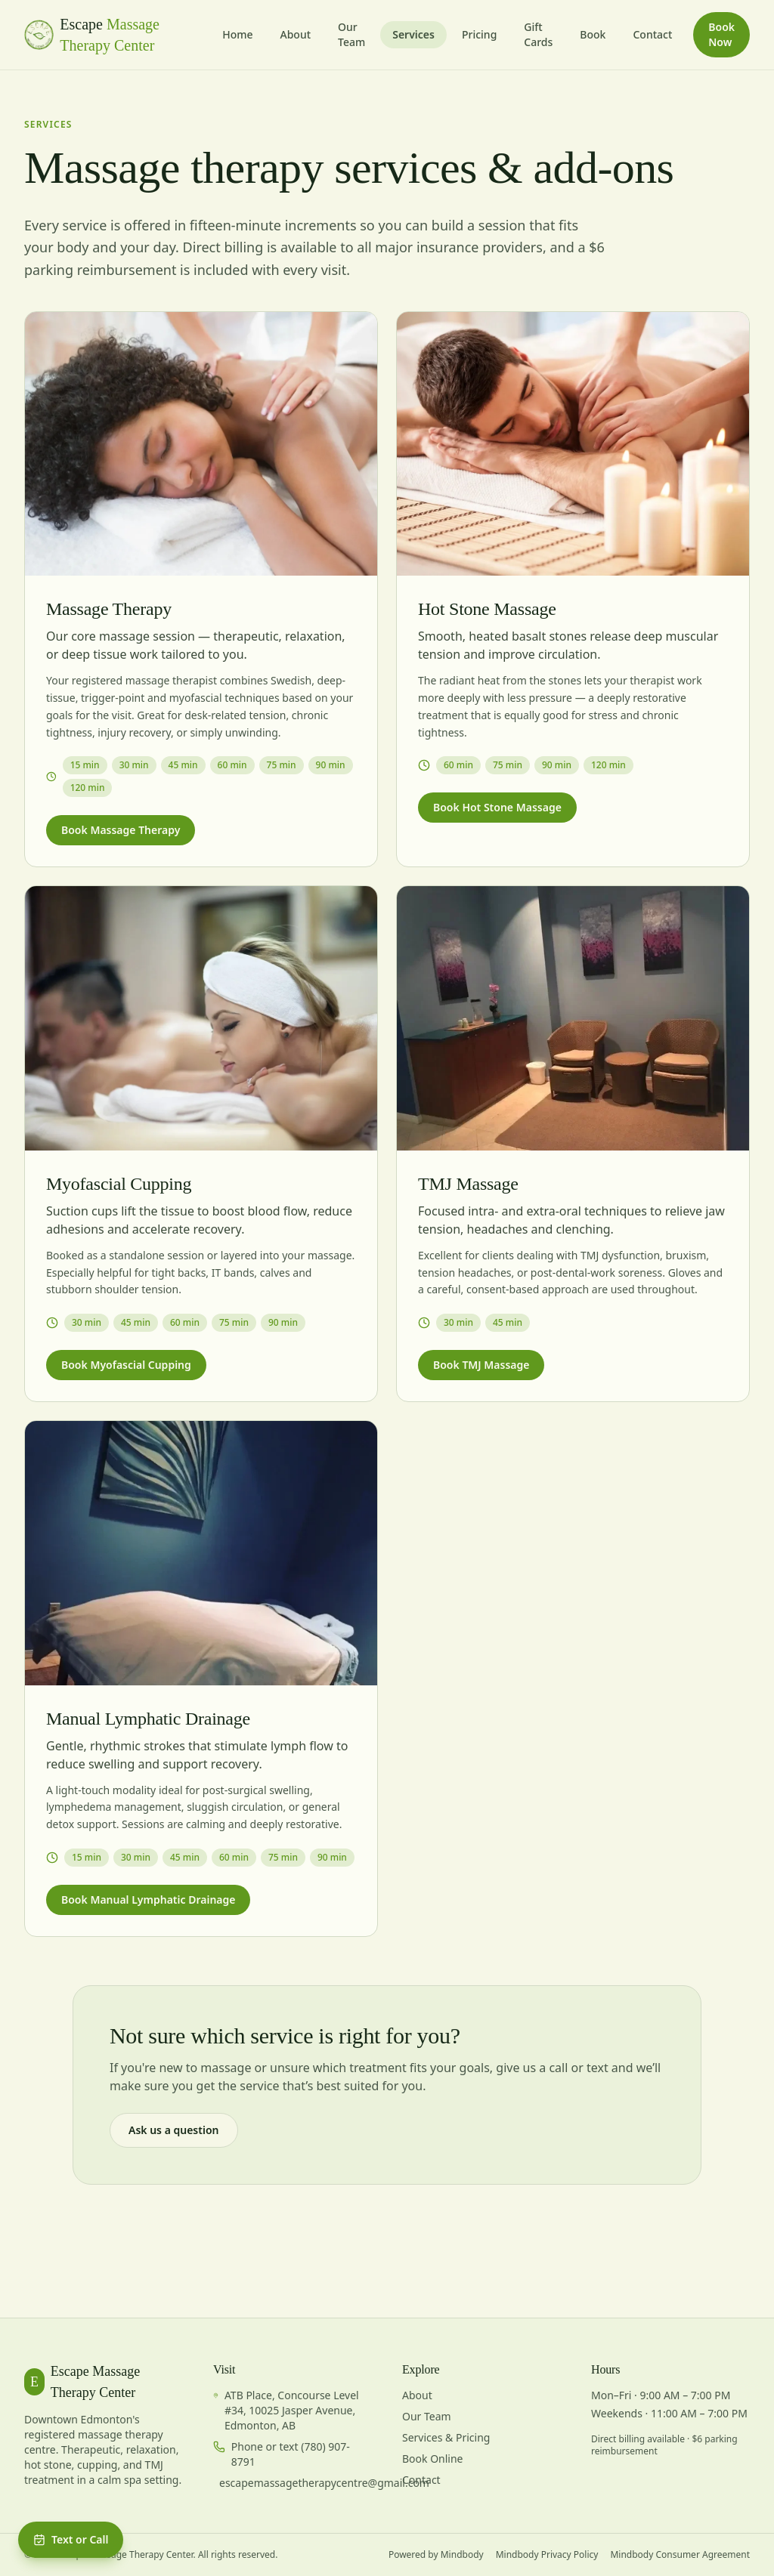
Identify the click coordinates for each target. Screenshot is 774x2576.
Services (413, 34)
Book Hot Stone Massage (497, 807)
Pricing (479, 34)
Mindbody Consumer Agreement (680, 2555)
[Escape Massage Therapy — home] (117, 35)
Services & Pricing (446, 2437)
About (295, 34)
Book (592, 34)
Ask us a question (173, 2130)
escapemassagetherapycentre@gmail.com (324, 2483)
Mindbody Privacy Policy (547, 2555)
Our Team (351, 34)
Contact (652, 34)
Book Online (432, 2458)
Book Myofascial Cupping (126, 1364)
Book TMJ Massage (481, 1364)
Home (237, 34)
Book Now (721, 34)
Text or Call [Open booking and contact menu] (70, 2539)
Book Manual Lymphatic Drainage (148, 1899)
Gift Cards (538, 34)
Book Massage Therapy (120, 830)
